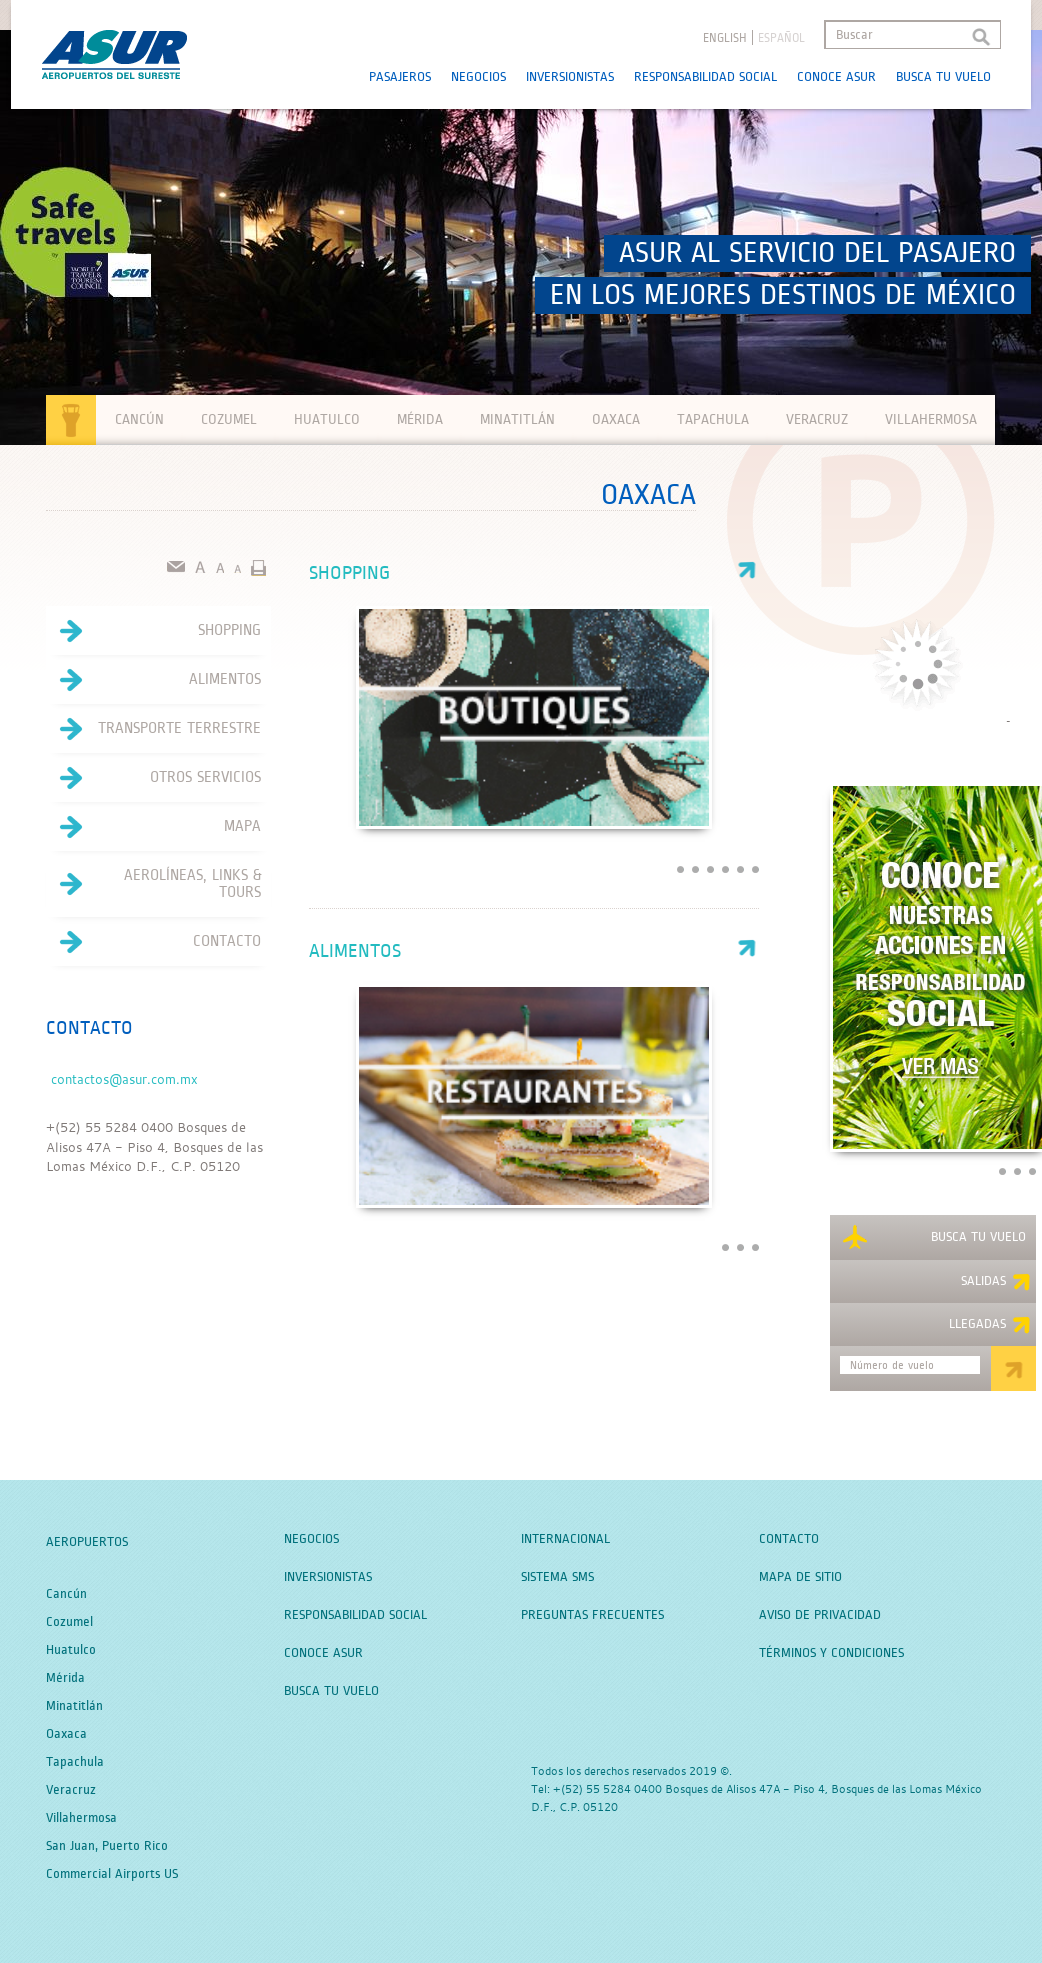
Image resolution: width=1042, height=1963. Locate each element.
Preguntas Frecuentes (592, 1615)
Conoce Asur (836, 77)
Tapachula (713, 419)
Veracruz (817, 419)
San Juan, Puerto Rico (107, 1846)
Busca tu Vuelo (943, 77)
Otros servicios (153, 778)
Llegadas (990, 1325)
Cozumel (229, 419)
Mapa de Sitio (800, 1577)
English (725, 38)
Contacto (153, 942)
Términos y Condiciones (831, 1653)
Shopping (534, 573)
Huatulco (327, 419)
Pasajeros (400, 77)
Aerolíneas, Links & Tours (153, 884)
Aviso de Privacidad (820, 1615)
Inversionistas (570, 77)
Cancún (139, 419)
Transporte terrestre (153, 729)
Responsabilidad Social (705, 77)
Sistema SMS (557, 1577)
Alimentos (534, 951)
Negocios (478, 77)
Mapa (153, 827)
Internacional (565, 1539)
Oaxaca (616, 419)
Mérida (420, 419)
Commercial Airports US (112, 1874)
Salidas (996, 1282)
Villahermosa (931, 419)
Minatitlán (517, 419)
